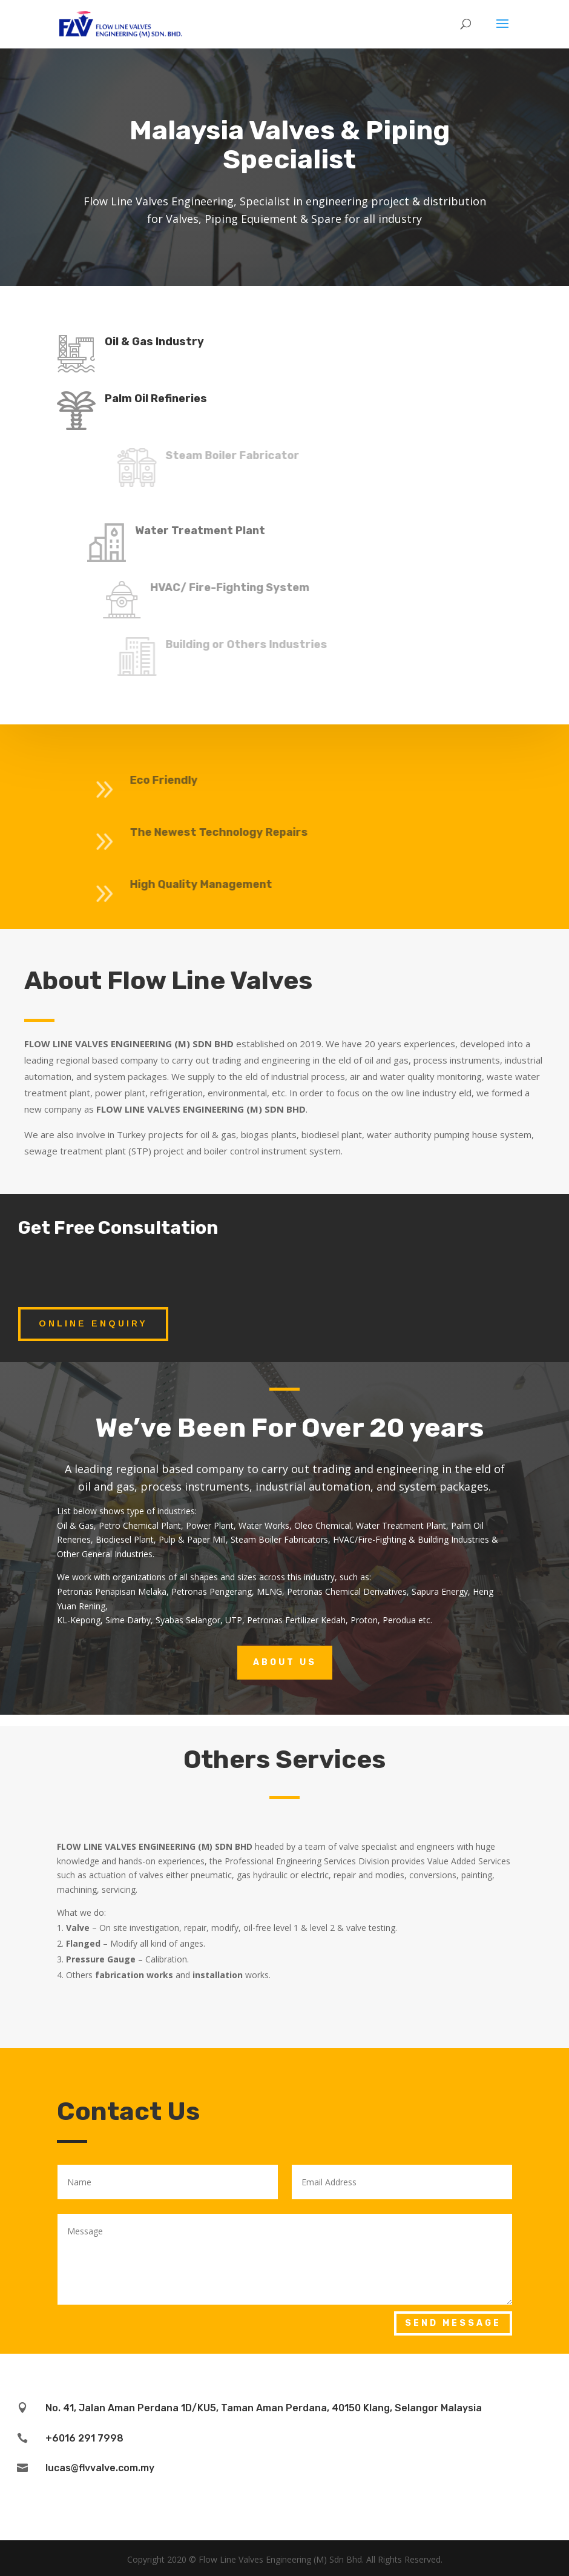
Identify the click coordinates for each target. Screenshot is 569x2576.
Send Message (453, 2323)
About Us (285, 1662)
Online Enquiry (93, 1323)
